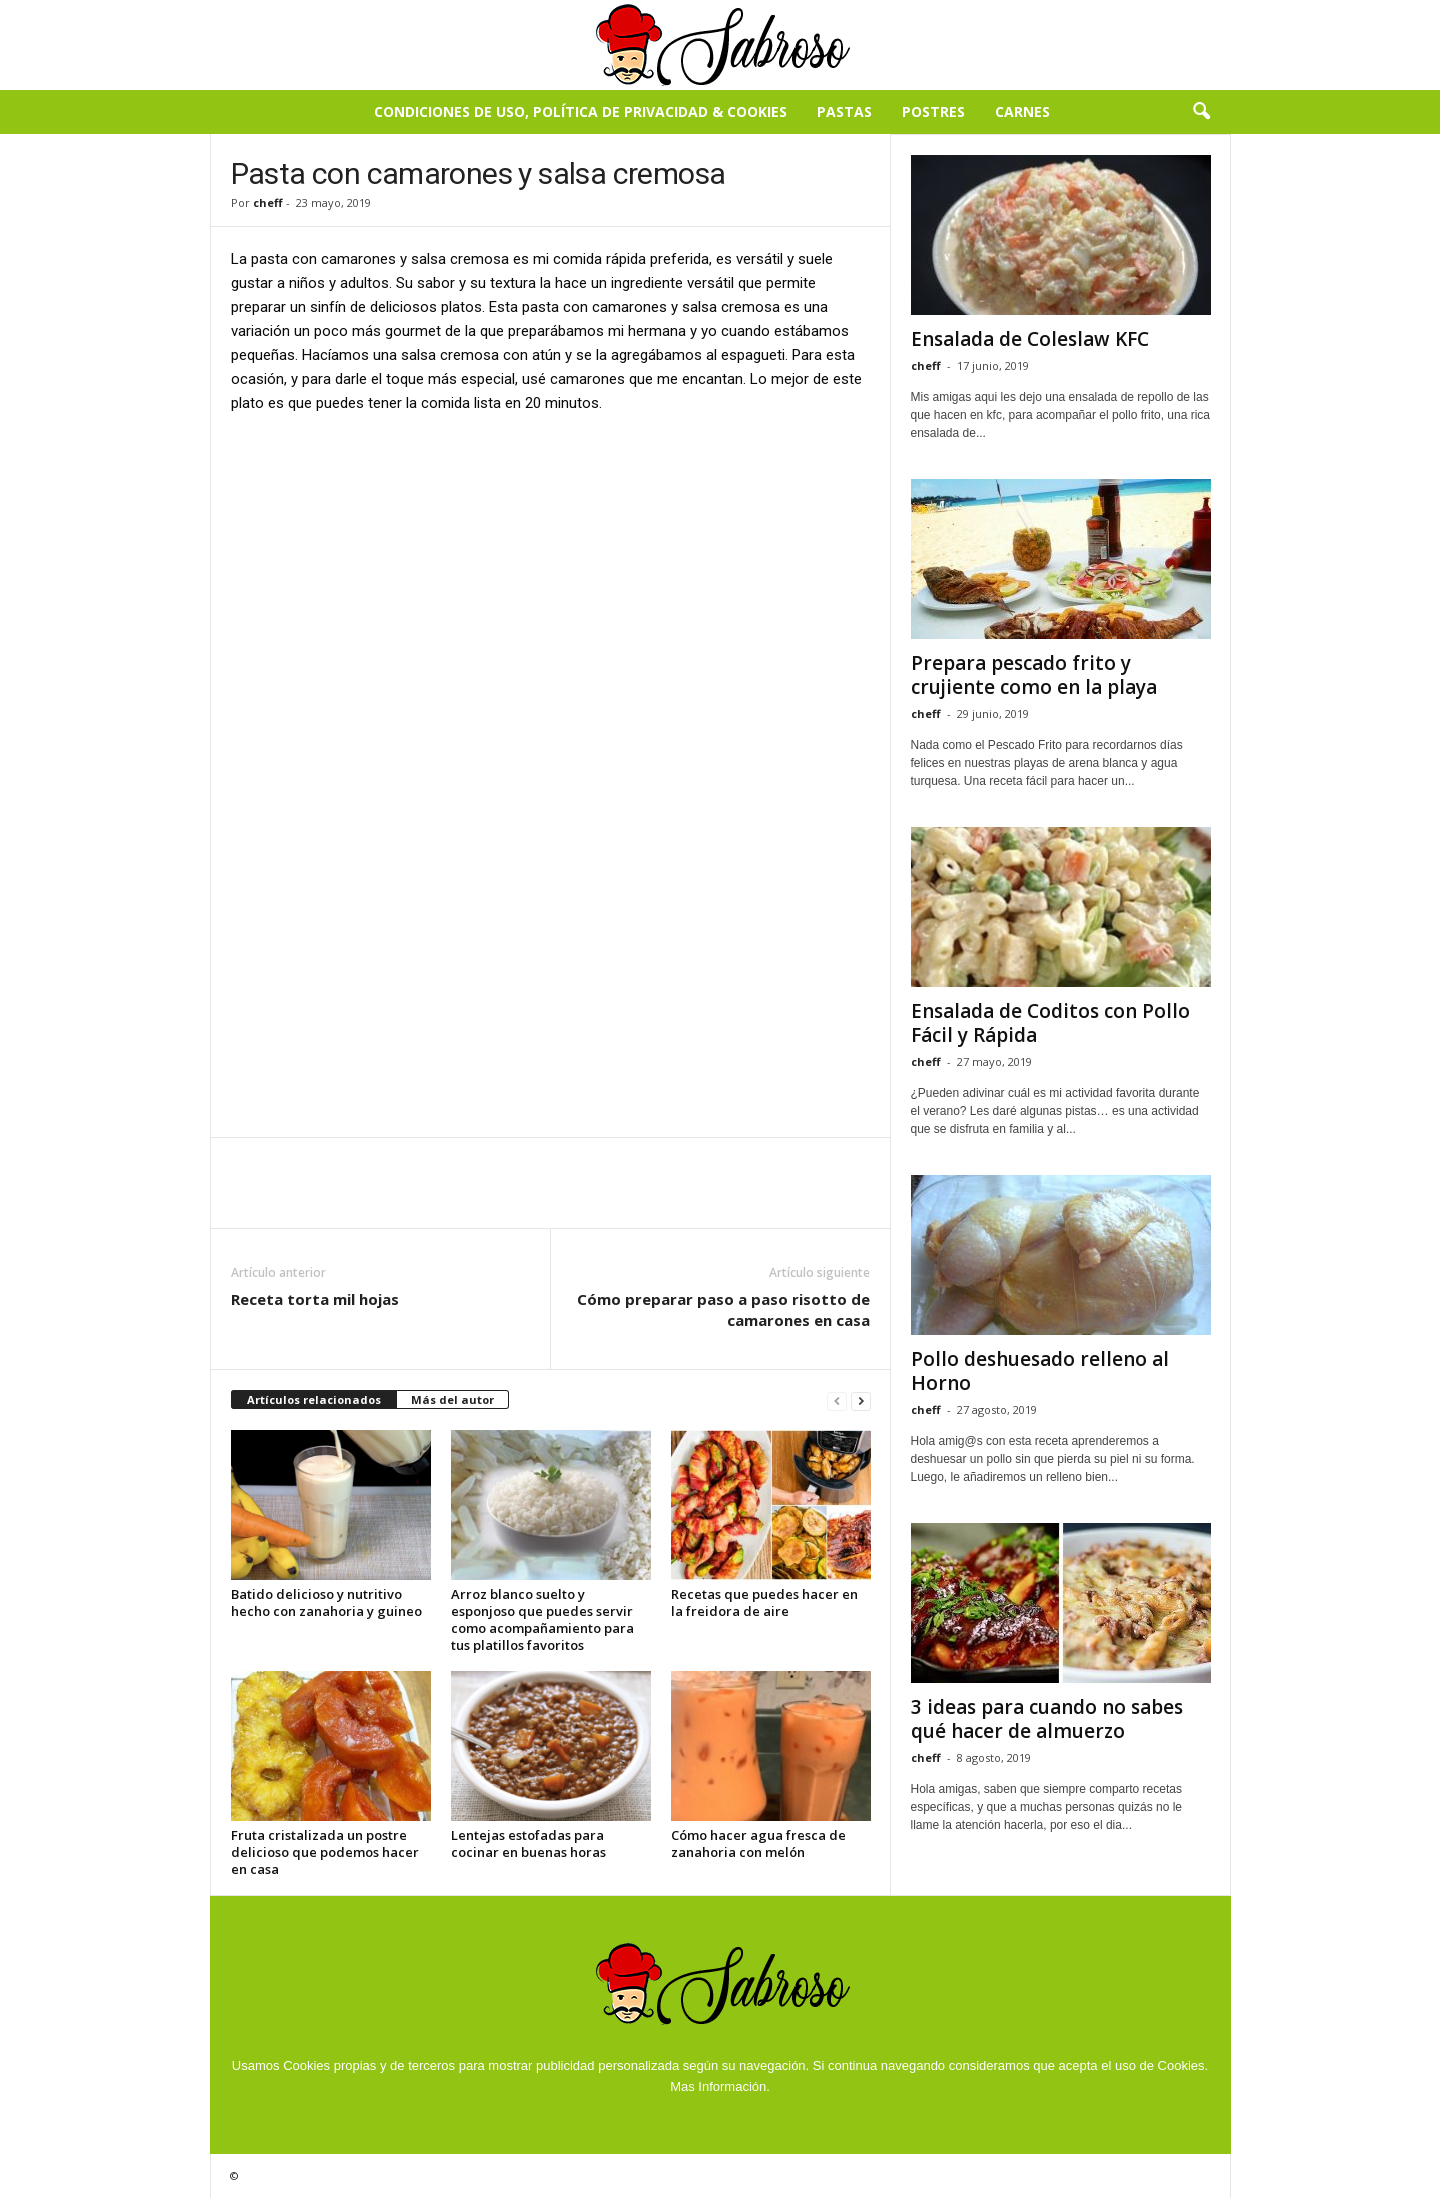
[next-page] (861, 1400)
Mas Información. (720, 2086)
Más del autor (452, 1399)
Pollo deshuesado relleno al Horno (1040, 1371)
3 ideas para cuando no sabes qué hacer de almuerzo (1047, 1719)
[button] (1201, 112)
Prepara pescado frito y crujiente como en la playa (1034, 675)
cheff (268, 202)
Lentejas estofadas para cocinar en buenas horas (528, 1843)
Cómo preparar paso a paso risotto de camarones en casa (723, 1309)
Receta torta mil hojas (315, 1299)
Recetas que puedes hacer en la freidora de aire (764, 1602)
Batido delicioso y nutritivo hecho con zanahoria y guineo (326, 1602)
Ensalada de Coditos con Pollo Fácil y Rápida (1050, 1023)
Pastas (844, 111)
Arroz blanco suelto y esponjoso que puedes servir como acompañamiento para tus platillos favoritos (542, 1619)
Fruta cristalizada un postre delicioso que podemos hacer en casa (325, 1852)
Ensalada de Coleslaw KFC (1030, 339)
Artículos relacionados (314, 1399)
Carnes (1022, 111)
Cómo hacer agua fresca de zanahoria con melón (758, 1843)
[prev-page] (837, 1400)
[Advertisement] (551, 579)
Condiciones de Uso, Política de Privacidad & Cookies (580, 111)
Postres (933, 111)
